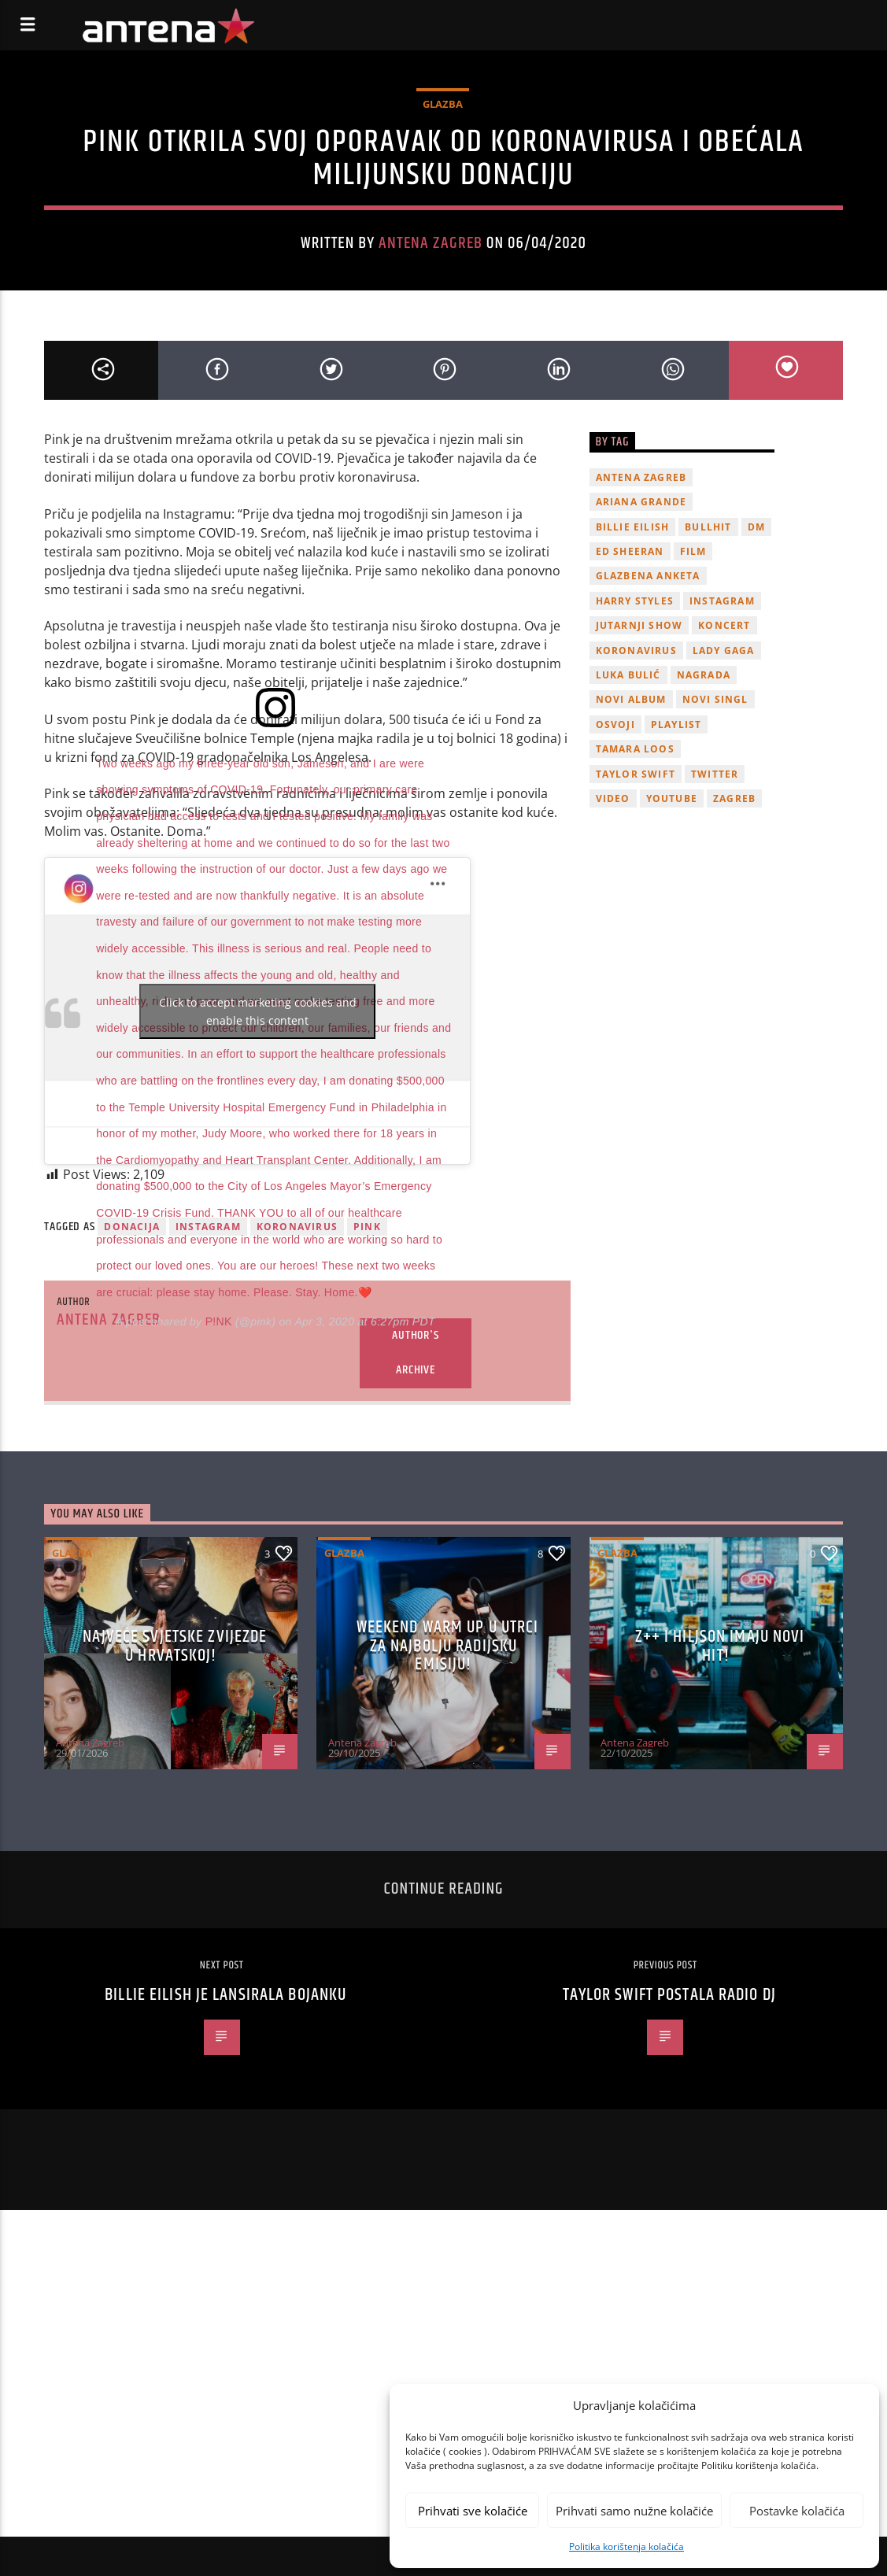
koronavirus (636, 650)
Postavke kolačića (796, 2511)
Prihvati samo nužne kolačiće (634, 2511)
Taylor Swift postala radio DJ (669, 1995)
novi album (631, 699)
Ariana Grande (641, 501)
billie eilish (633, 527)
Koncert (724, 625)
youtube (671, 798)
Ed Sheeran (630, 551)
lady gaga (724, 650)
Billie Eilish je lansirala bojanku (225, 1995)
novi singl (715, 699)
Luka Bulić (628, 675)
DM (756, 527)
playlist (676, 724)
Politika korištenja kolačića (626, 2546)
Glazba (443, 104)
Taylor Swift (635, 774)
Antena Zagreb (430, 243)
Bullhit (708, 527)
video (613, 798)
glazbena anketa (648, 575)
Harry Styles (635, 601)
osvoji (615, 724)
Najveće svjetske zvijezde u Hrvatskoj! (175, 1646)
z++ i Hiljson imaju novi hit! (720, 1646)
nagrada (703, 675)
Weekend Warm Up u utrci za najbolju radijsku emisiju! (448, 1645)
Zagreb (734, 798)
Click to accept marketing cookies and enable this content (258, 1011)
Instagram (722, 601)
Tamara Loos (635, 749)
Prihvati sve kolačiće (472, 2511)
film (693, 551)
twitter (714, 774)
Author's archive (415, 1352)
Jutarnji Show (639, 625)
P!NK (218, 1321)
